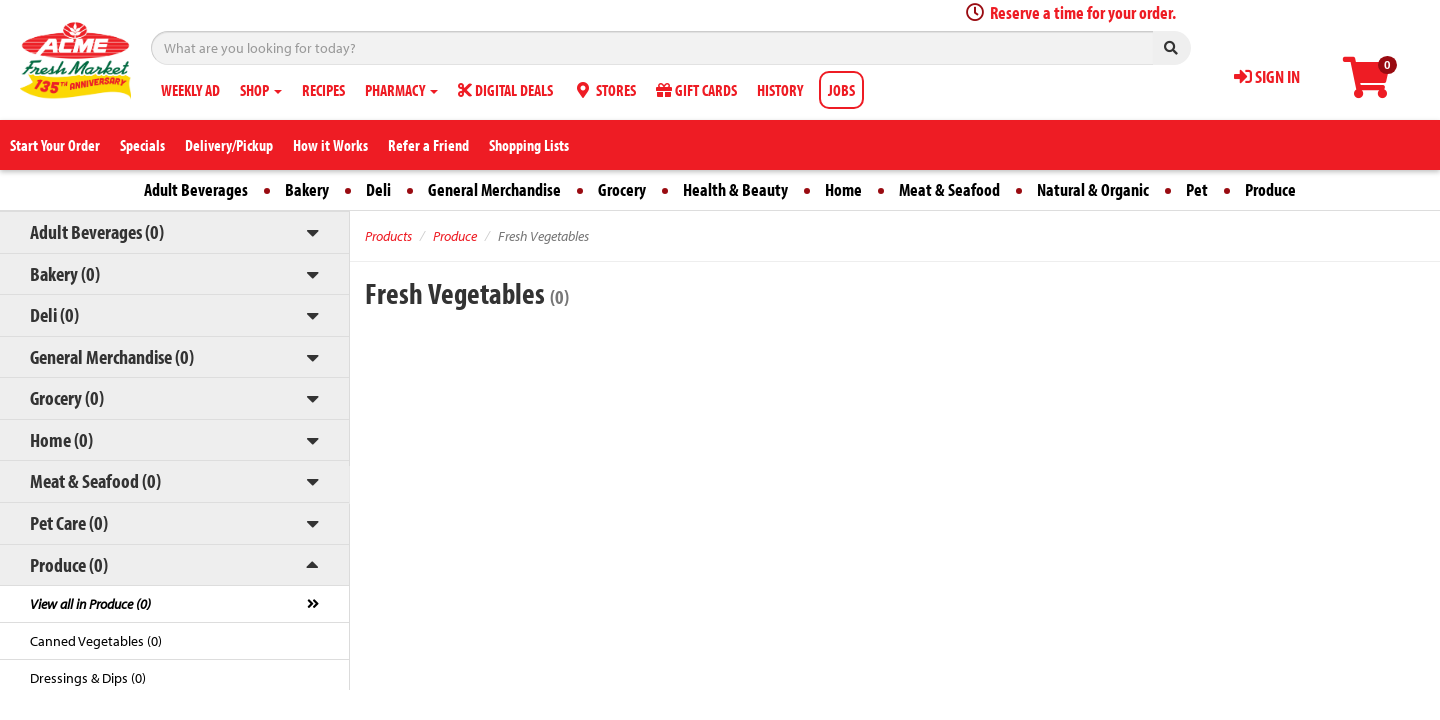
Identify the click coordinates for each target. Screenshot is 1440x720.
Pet (1197, 189)
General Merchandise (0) (112, 356)
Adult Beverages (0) (97, 231)
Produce (1270, 189)
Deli (378, 189)
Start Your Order (55, 145)
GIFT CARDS (696, 90)
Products (388, 236)
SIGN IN (1267, 76)
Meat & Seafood (949, 189)
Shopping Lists (529, 145)
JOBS (841, 90)
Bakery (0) (65, 273)
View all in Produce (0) (90, 604)
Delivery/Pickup (229, 145)
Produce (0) (69, 564)
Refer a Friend (428, 145)
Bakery (307, 189)
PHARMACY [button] (401, 90)
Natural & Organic (1093, 189)
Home (843, 189)
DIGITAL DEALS (505, 90)
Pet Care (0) (69, 522)
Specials (142, 145)
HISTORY (780, 90)
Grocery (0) (67, 397)
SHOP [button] (261, 90)
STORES (604, 90)
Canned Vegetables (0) (96, 641)
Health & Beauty (735, 189)
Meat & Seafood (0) (95, 480)
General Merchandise (494, 189)
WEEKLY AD (190, 90)
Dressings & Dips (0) (88, 678)
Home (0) (61, 439)
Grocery (622, 189)
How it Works (330, 145)
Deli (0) (54, 314)
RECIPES (323, 90)
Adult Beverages (196, 189)
